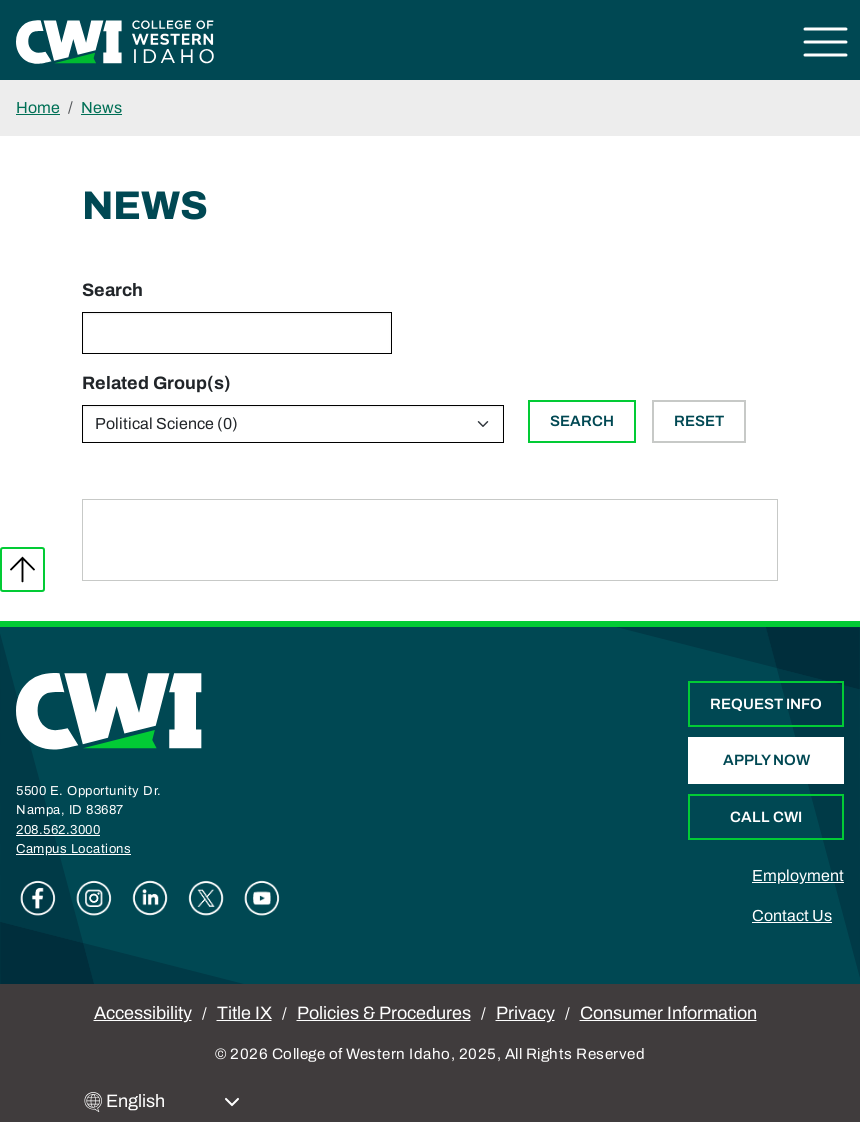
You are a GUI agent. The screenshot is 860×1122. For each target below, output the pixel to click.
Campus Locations (73, 849)
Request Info (766, 704)
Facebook (38, 898)
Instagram (94, 898)
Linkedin (150, 898)
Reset (699, 421)
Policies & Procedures (384, 1013)
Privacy (525, 1013)
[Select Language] (173, 1101)
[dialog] (800, 1062)
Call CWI (766, 817)
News (101, 107)
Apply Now (766, 760)
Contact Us (792, 915)
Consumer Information (668, 1013)
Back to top (22, 569)
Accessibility (143, 1013)
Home (38, 107)
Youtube (262, 898)
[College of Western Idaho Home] (115, 40)
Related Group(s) (156, 383)
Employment (798, 875)
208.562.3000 (58, 830)
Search (112, 290)
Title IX (244, 1013)
